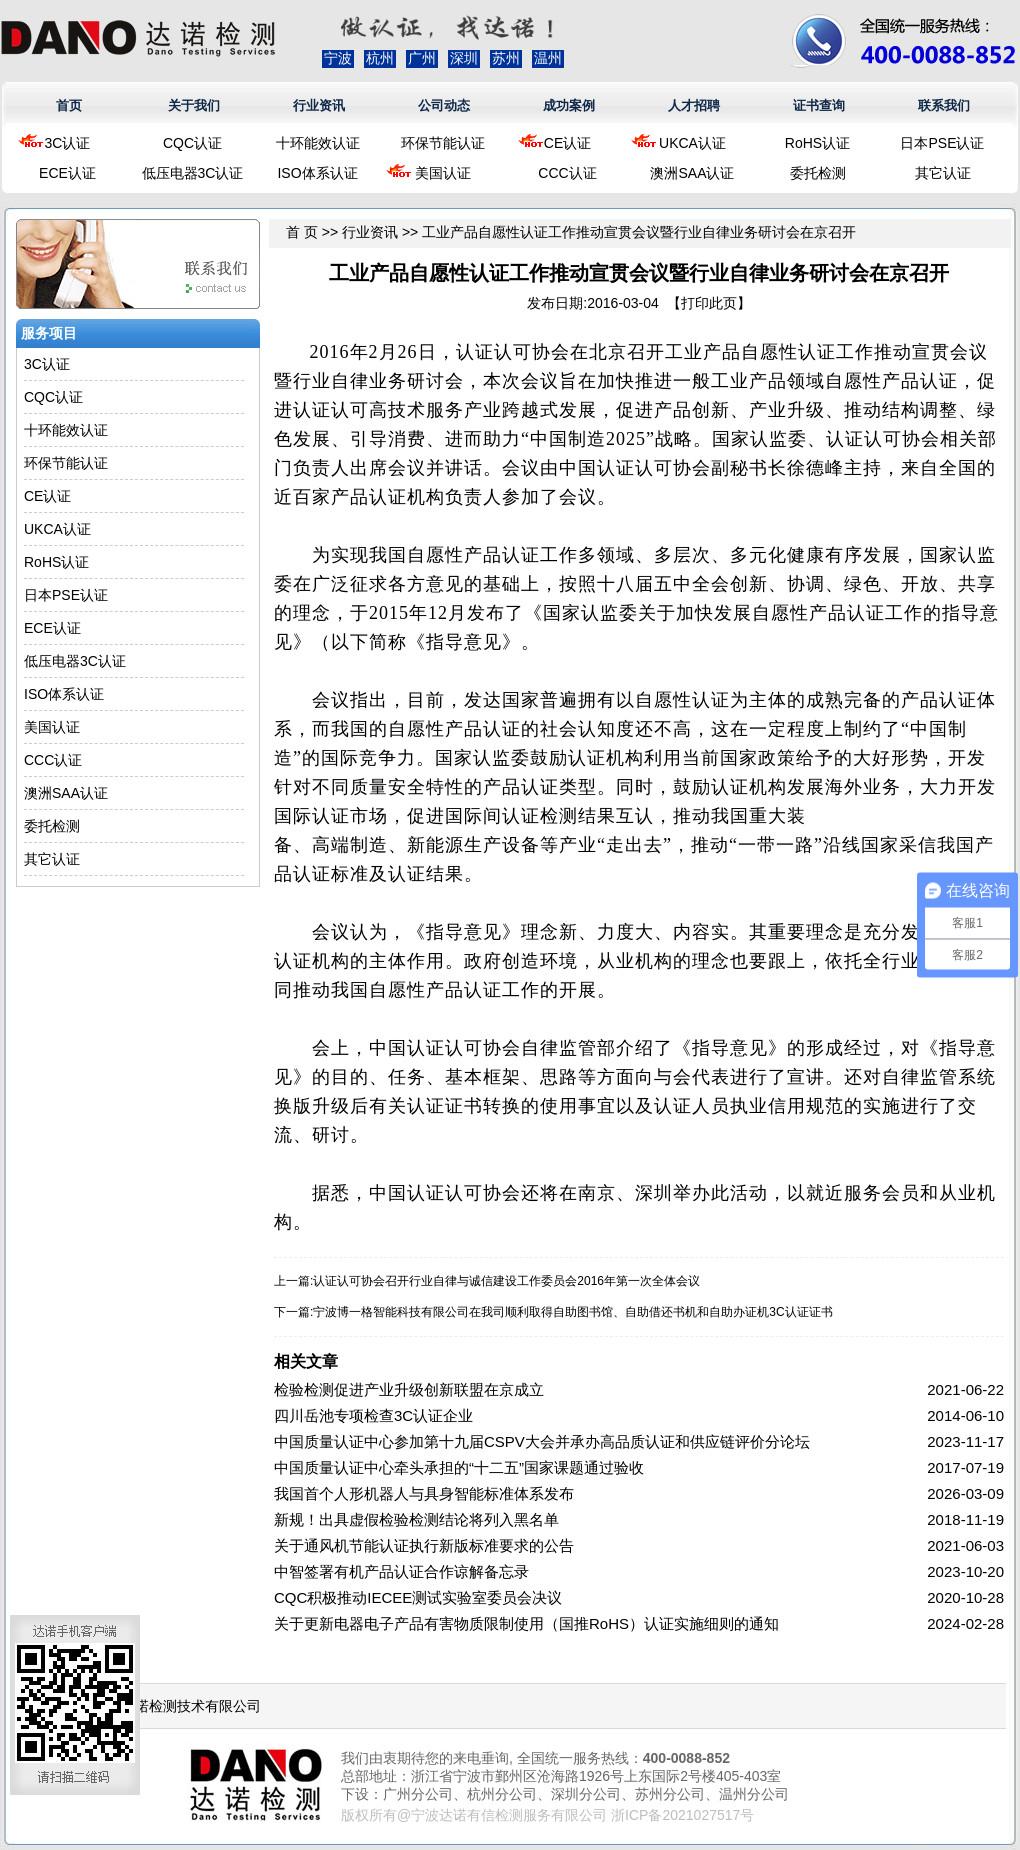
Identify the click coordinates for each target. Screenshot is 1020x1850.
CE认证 (567, 143)
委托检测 (818, 173)
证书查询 (819, 105)
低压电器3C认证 (193, 173)
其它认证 (943, 173)
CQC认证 (192, 143)
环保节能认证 (443, 143)
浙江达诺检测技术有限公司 (177, 1706)
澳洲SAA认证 (692, 173)
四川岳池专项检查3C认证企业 (373, 1415)
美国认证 (443, 173)
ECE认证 (67, 173)
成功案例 (569, 105)
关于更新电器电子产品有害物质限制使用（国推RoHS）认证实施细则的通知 (526, 1623)
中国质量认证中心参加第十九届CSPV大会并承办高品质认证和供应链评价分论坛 (542, 1441)
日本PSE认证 (942, 143)
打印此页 (709, 303)
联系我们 (944, 105)
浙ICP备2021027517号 (682, 1815)
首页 (69, 105)
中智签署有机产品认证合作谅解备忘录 (401, 1571)
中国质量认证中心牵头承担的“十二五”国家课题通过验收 (459, 1467)
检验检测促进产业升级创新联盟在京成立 (409, 1389)
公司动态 (444, 105)
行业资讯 (319, 105)
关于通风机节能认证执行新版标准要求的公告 (424, 1545)
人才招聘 (694, 105)
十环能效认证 (318, 143)
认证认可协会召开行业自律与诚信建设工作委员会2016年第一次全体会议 (506, 1281)
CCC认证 (567, 173)
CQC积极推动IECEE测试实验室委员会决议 (418, 1597)
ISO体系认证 (317, 173)
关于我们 (194, 105)
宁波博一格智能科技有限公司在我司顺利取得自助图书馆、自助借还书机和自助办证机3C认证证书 (572, 1312)
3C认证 (68, 143)
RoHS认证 (817, 143)
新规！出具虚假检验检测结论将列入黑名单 (416, 1519)
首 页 (302, 232)
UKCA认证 (692, 143)
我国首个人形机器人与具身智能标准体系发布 (424, 1493)
